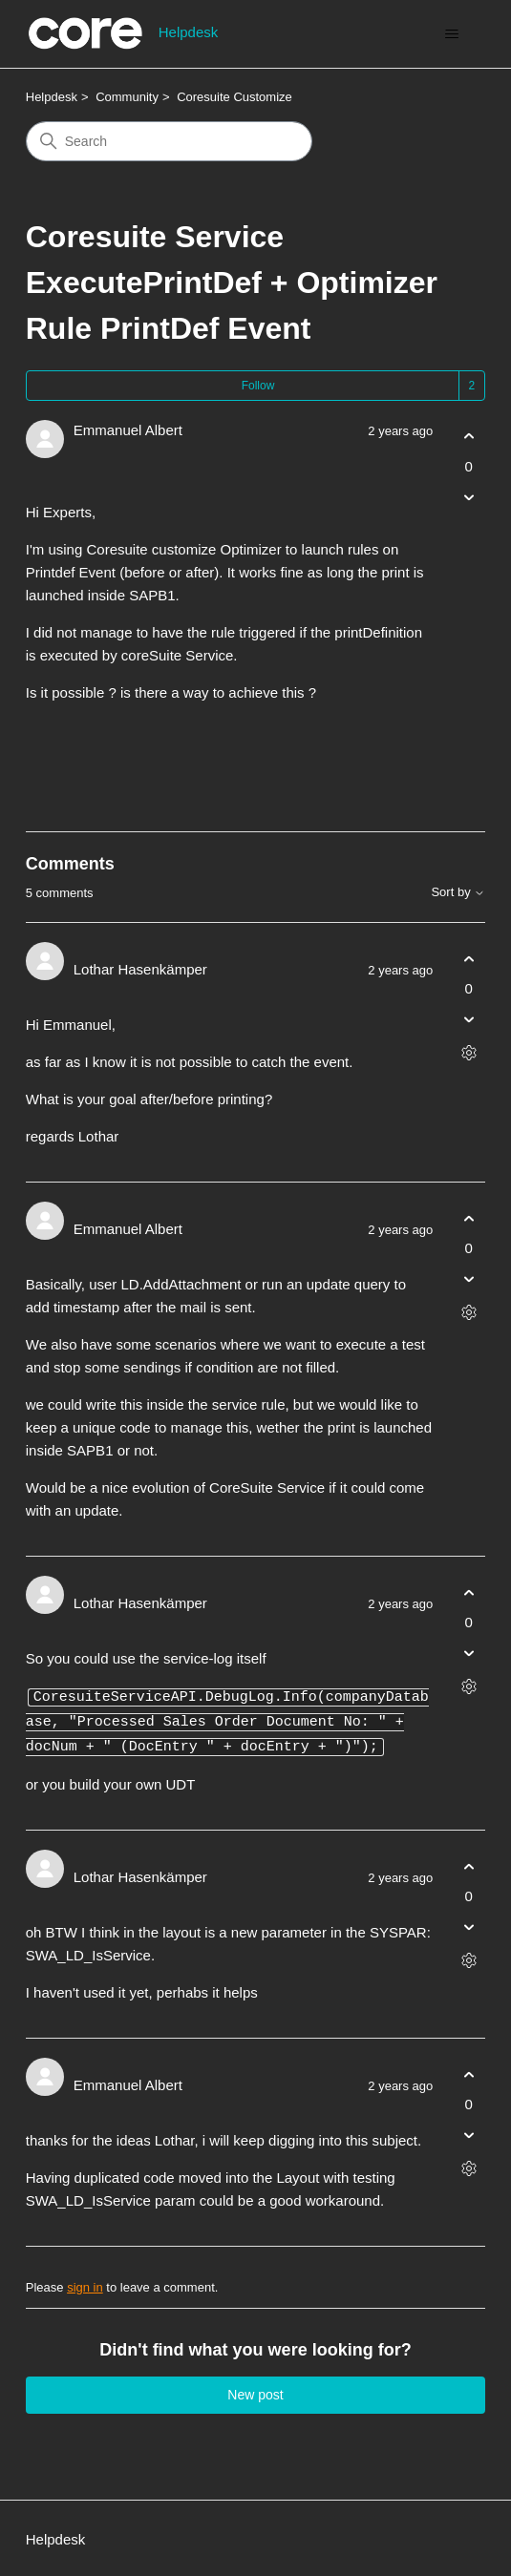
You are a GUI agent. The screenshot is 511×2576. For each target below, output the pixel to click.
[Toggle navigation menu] (451, 34)
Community (127, 97)
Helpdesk (51, 97)
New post (255, 2391)
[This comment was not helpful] (468, 1020)
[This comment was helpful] (468, 958)
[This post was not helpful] (468, 496)
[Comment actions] (468, 1053)
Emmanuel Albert (128, 430)
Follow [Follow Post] (258, 385)
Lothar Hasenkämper (140, 969)
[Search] (169, 141)
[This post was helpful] (468, 436)
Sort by (458, 892)
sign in (85, 2284)
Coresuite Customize (234, 97)
